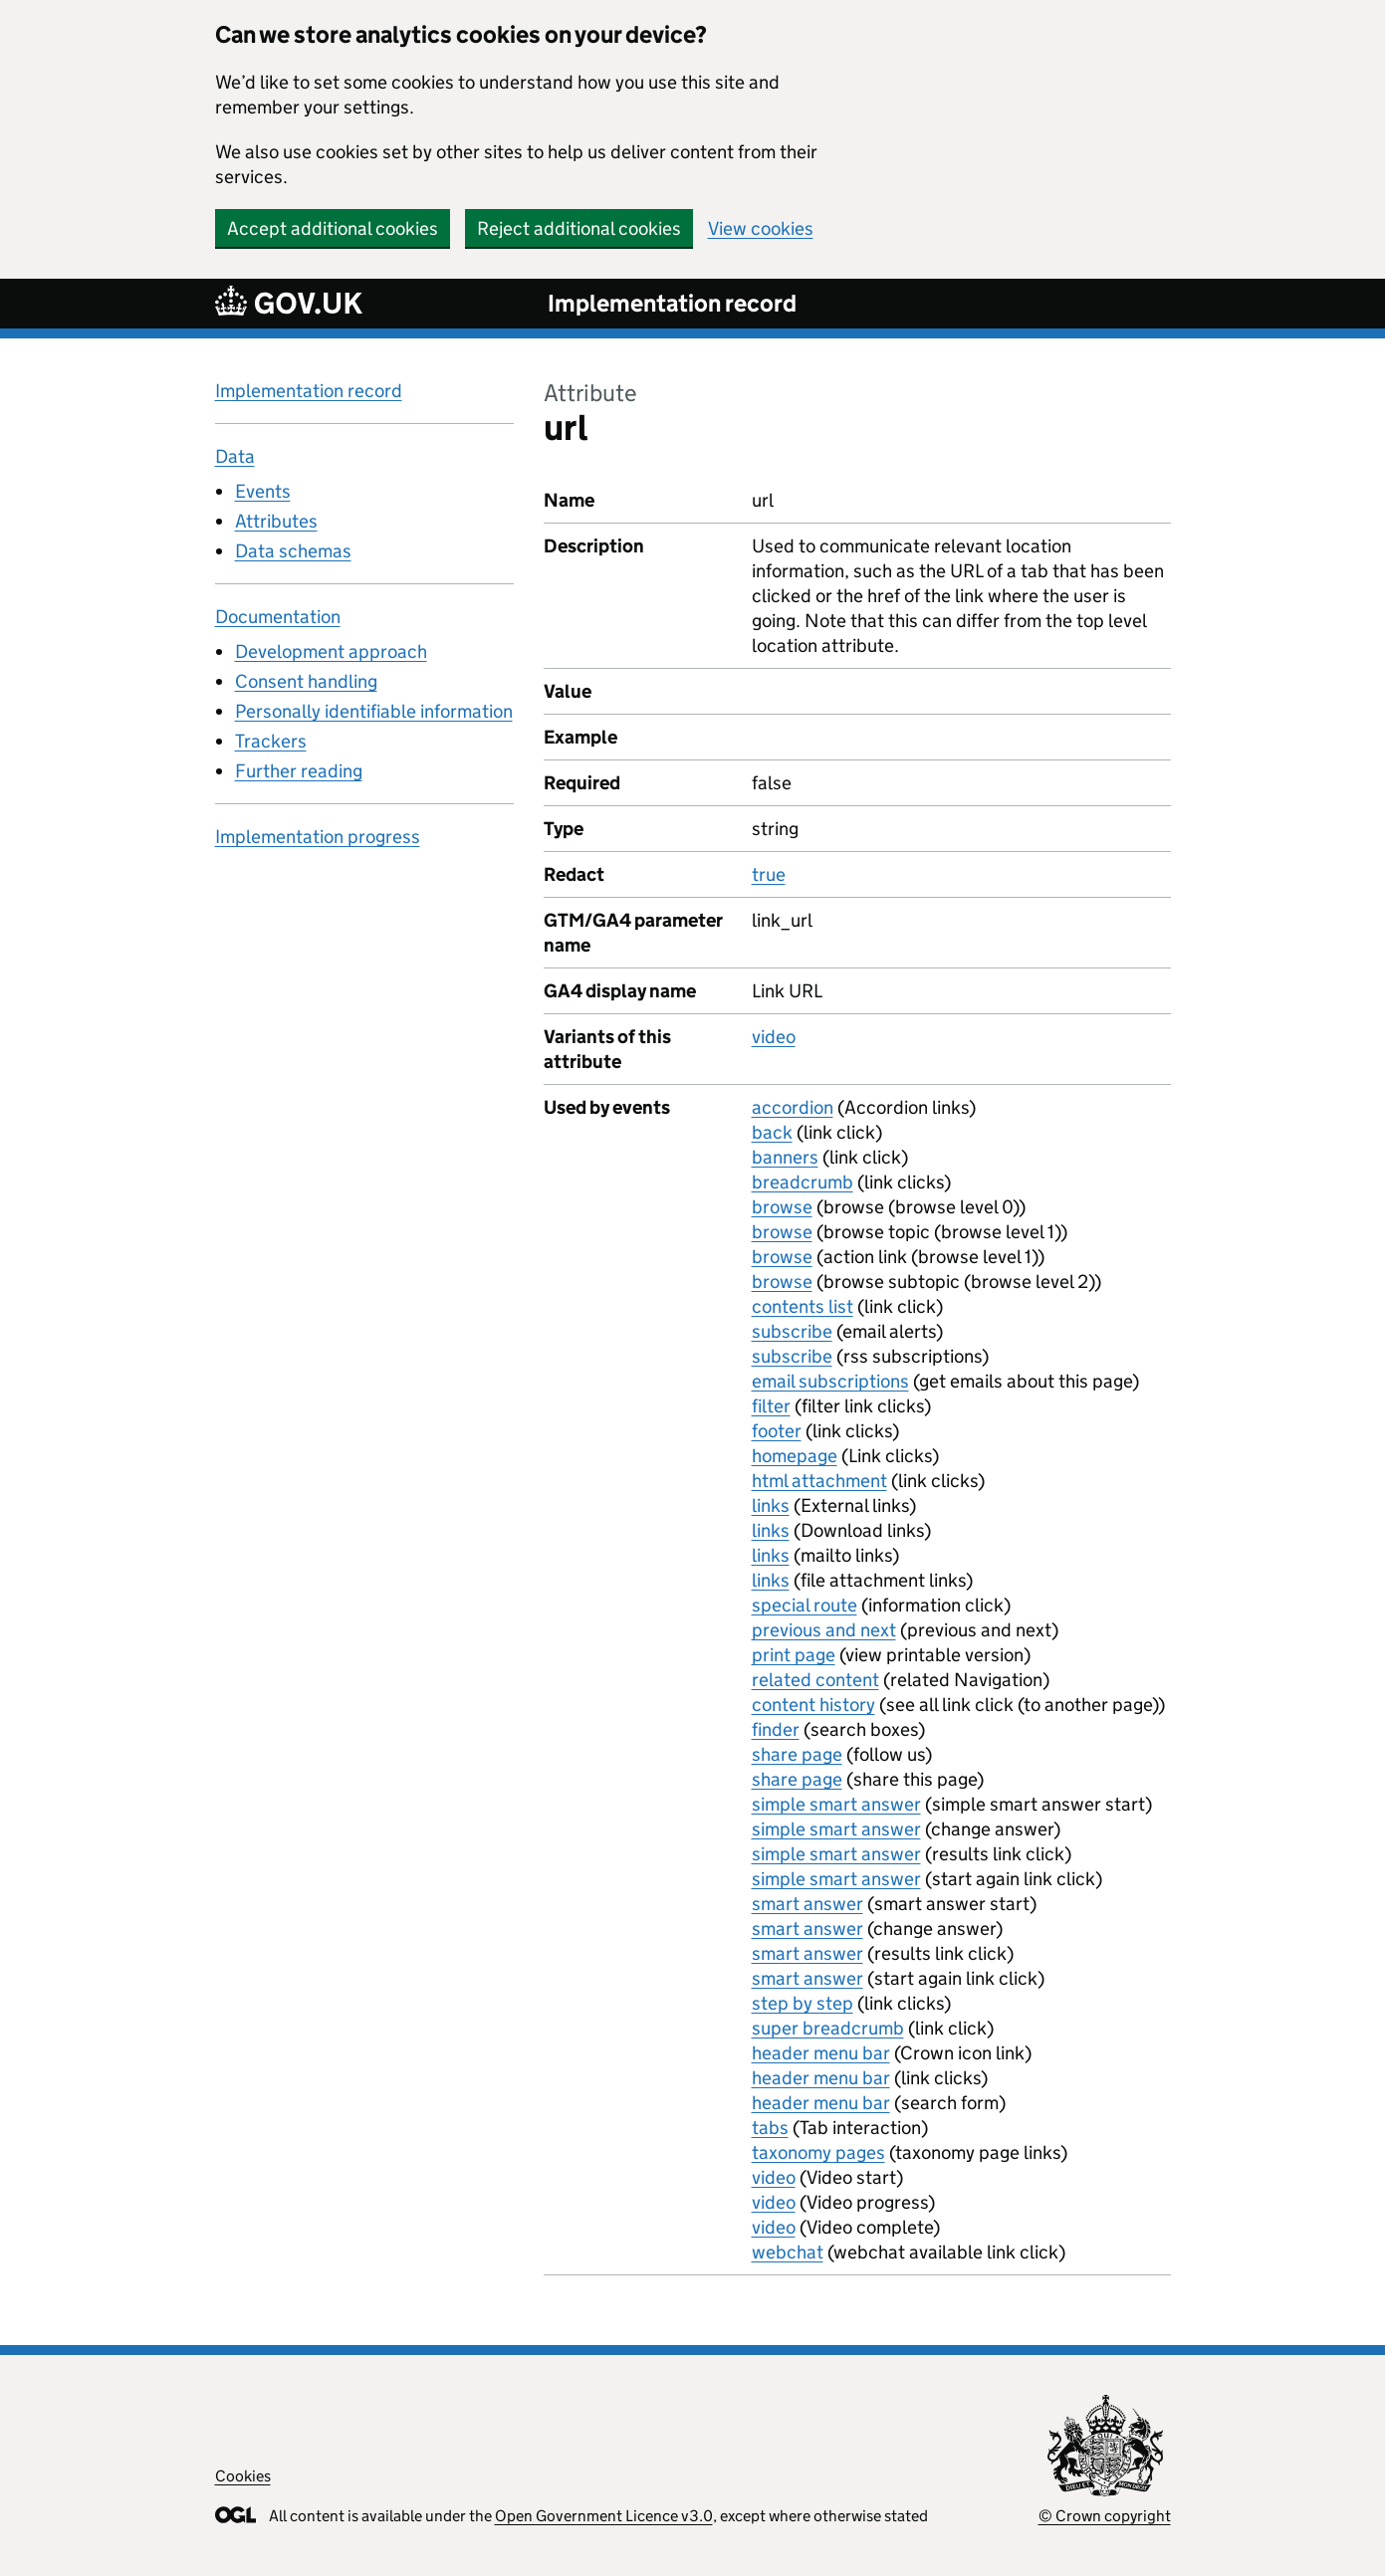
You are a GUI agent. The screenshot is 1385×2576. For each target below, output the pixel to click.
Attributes (276, 521)
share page (797, 1754)
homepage (794, 1455)
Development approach (331, 651)
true (769, 874)
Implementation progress (317, 836)
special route (804, 1605)
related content (815, 1679)
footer (777, 1430)
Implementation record (672, 303)
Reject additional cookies (579, 228)
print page (793, 1654)
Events (263, 491)
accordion (792, 1107)
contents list (802, 1306)
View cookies (760, 228)
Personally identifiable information (374, 711)
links (771, 1505)
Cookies (243, 2476)
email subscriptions (830, 1381)
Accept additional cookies (332, 228)
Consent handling (306, 681)
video (774, 1036)
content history (813, 1704)
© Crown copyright (1105, 2515)
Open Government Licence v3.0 (604, 2515)
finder (776, 1729)
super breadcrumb (828, 2028)
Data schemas (293, 550)
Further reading (298, 770)
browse (782, 1206)
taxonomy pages (818, 2152)
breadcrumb (802, 1182)
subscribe (792, 1331)
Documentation (278, 616)
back (772, 1132)
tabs (770, 2127)
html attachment (819, 1480)
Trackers (271, 741)
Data (235, 456)
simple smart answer (836, 1804)
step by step (802, 2003)
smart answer (807, 1903)
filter (771, 1406)
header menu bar (821, 2052)
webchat (787, 2252)
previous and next (824, 1629)
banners (785, 1157)
